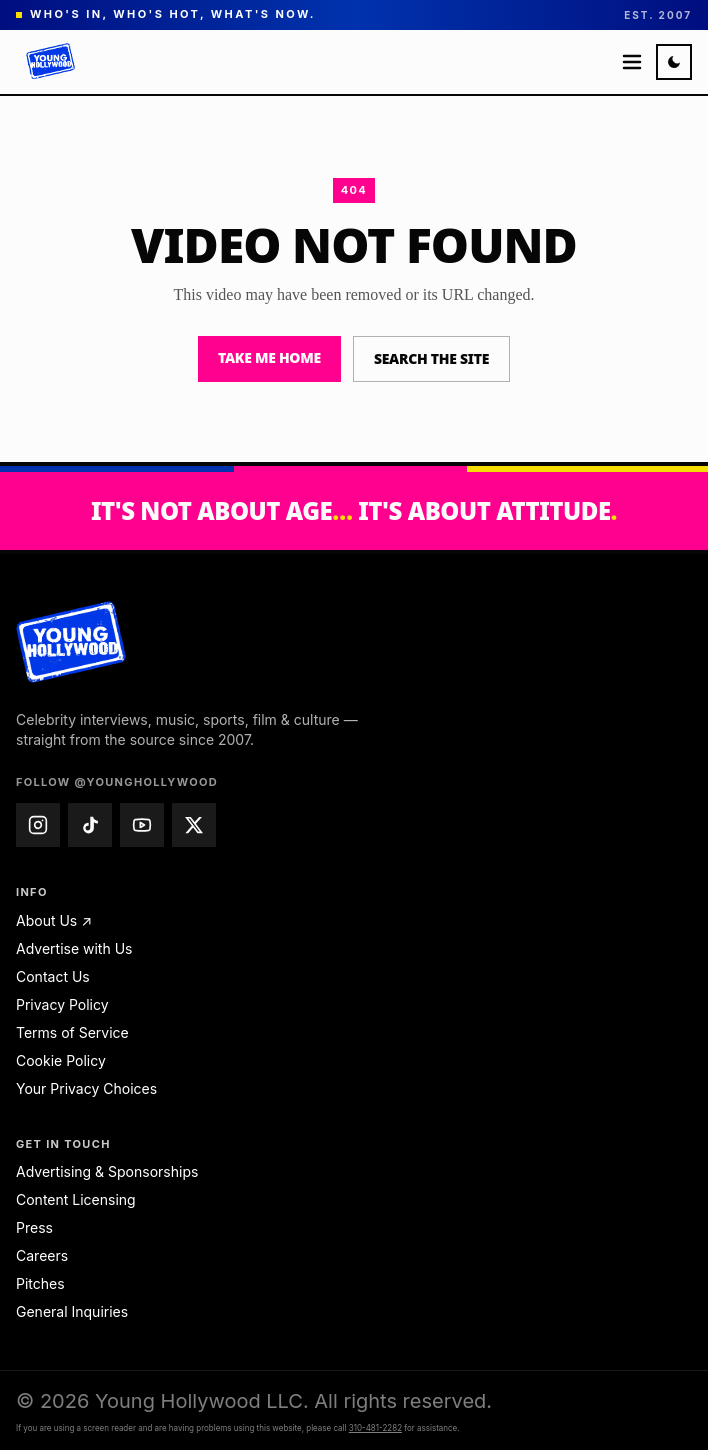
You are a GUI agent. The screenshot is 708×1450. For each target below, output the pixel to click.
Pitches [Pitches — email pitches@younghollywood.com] (40, 1283)
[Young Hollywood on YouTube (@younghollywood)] (142, 825)
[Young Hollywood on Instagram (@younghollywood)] (38, 825)
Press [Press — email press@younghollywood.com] (34, 1227)
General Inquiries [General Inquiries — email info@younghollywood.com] (72, 1311)
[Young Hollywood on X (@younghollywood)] (194, 825)
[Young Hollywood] (51, 62)
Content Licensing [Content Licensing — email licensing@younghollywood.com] (76, 1199)
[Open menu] (632, 62)
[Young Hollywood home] (71, 642)
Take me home (269, 357)
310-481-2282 (375, 1428)
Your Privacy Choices (86, 1088)
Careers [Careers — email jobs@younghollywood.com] (42, 1255)
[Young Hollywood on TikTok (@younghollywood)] (90, 825)
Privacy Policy (62, 1004)
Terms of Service (72, 1032)
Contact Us (53, 976)
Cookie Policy (61, 1060)
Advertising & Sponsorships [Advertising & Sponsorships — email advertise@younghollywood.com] (107, 1171)
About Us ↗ (54, 920)
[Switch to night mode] (674, 62)
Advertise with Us (74, 948)
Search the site (431, 358)
